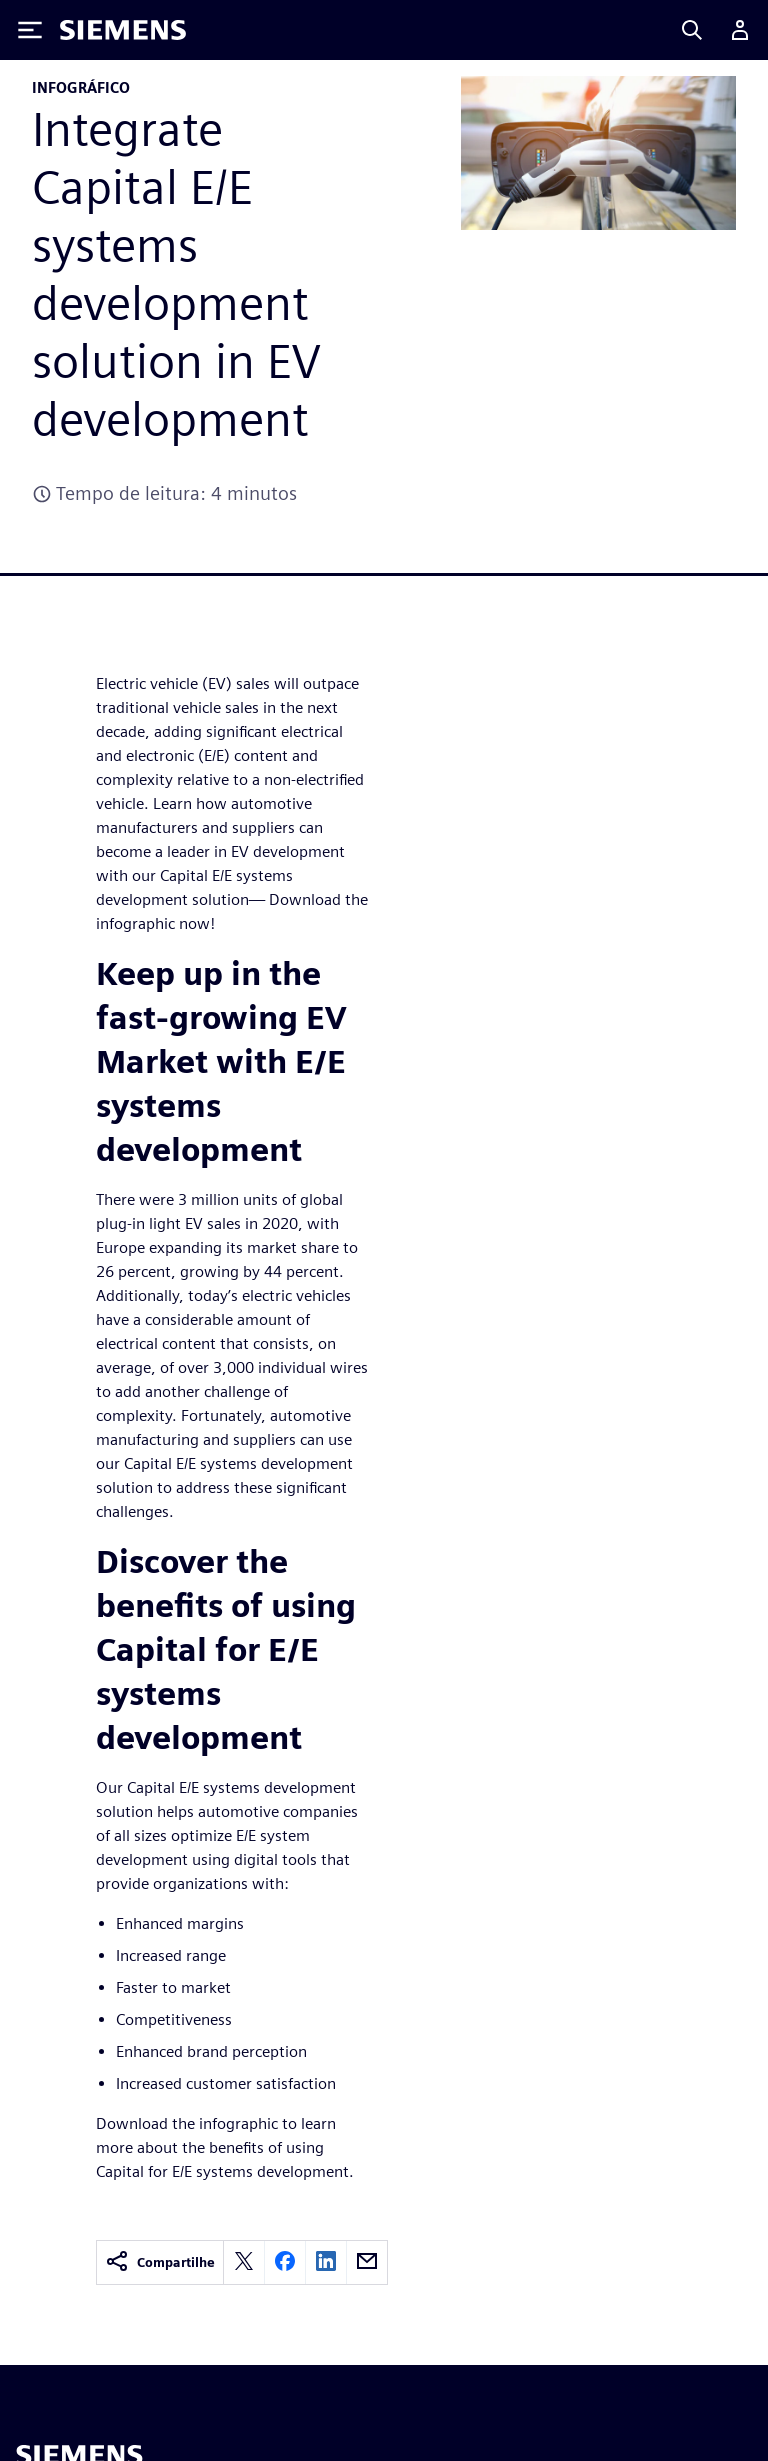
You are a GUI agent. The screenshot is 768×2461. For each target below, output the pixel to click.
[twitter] (244, 2262)
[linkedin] (326, 2262)
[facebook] (285, 2262)
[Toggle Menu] (30, 30)
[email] (367, 2262)
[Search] (692, 30)
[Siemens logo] (123, 30)
